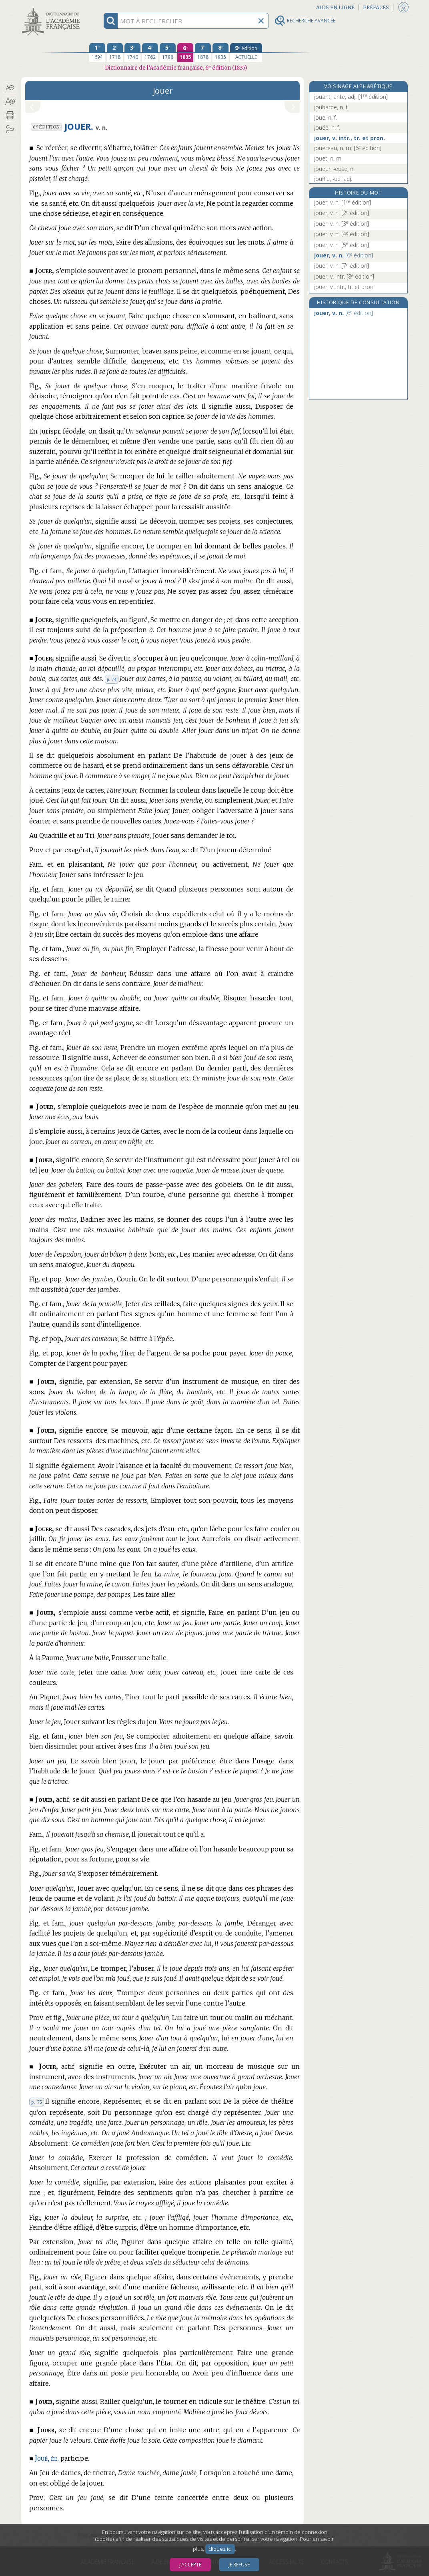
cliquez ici (220, 2549)
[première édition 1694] (97, 52)
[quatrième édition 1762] (150, 52)
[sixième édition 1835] (185, 52)
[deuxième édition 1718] (115, 52)
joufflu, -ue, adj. (333, 179)
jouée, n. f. (327, 127)
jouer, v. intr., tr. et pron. (349, 138)
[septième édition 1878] (203, 52)
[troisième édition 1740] (132, 52)
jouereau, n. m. (347, 148)
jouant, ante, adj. (351, 96)
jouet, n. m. (328, 158)
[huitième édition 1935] (220, 52)
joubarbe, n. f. (331, 107)
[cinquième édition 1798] (168, 52)
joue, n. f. (325, 117)
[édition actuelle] (246, 52)
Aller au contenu (52, 7)
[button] (10, 87)
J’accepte (190, 2564)
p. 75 (36, 2102)
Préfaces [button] (376, 7)
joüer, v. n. (342, 202)
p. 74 (111, 679)
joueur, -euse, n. (334, 169)
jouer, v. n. (341, 223)
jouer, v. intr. (344, 276)
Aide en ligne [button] (335, 7)
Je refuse (239, 2564)
